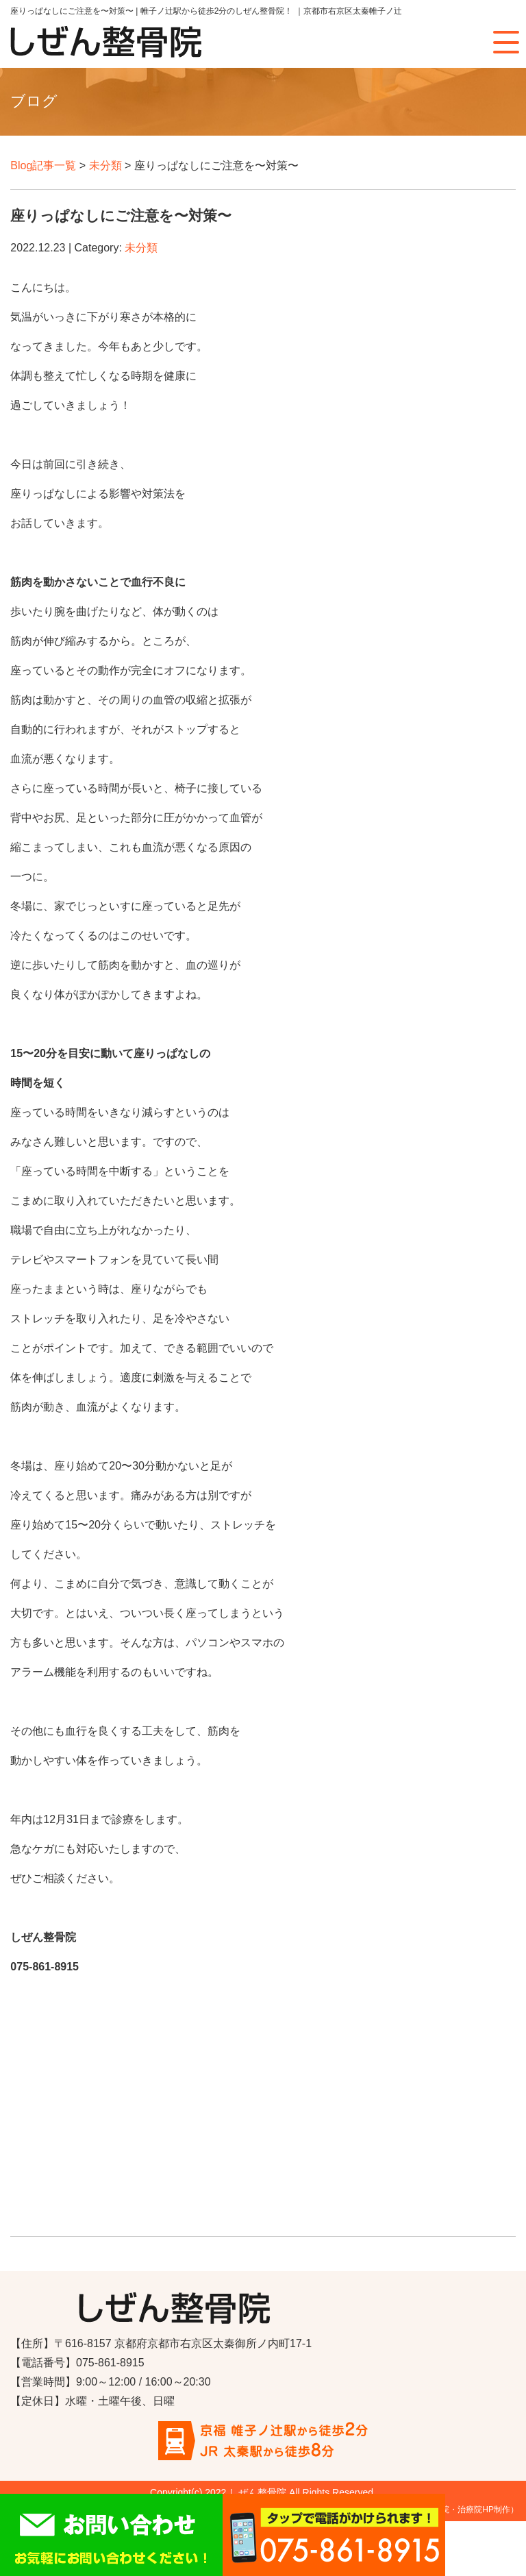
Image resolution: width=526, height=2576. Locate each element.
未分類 (105, 165)
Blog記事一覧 (43, 165)
